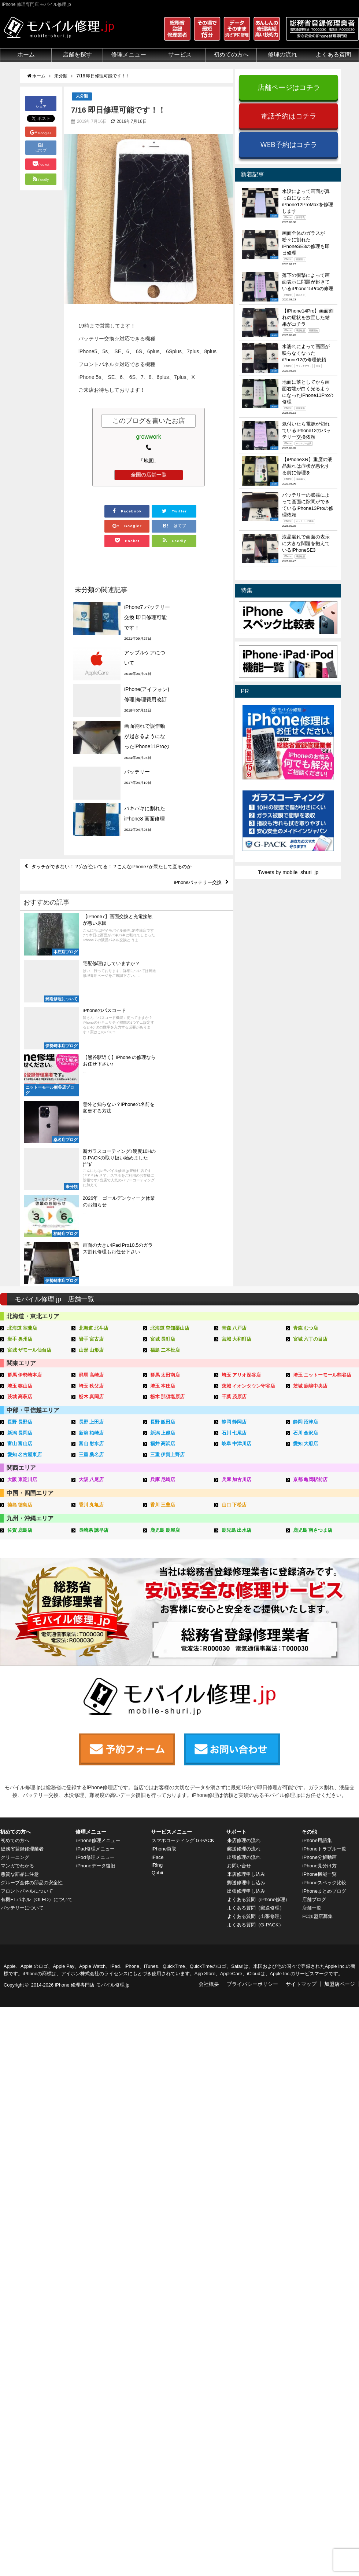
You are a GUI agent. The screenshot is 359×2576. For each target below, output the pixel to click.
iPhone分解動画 (319, 1618)
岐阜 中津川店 (237, 1218)
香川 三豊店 (162, 1278)
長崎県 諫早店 (94, 1303)
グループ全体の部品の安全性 (33, 1643)
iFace (157, 1618)
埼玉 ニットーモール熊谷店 (322, 1151)
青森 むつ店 (305, 1105)
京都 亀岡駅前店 (310, 1253)
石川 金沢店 (305, 1207)
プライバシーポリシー (252, 1745)
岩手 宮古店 (91, 1116)
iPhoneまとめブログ (324, 1652)
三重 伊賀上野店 (167, 1228)
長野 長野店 (20, 1197)
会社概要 (209, 1745)
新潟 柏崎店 (91, 1207)
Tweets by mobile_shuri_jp (288, 872)
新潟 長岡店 (20, 1207)
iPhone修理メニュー (98, 1601)
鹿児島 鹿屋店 (165, 1303)
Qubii (157, 1633)
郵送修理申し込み (246, 1643)
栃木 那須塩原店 (167, 1172)
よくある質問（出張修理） (257, 1677)
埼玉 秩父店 (91, 1162)
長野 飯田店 (162, 1197)
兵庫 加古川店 (237, 1253)
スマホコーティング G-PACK (184, 1601)
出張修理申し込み (246, 1652)
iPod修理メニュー (95, 1618)
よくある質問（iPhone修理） (259, 1660)
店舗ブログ (314, 1660)
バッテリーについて (23, 1675)
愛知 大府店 (305, 1218)
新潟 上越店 (162, 1207)
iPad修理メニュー (95, 1609)
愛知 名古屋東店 (24, 1228)
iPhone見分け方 (319, 1626)
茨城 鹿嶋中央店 (310, 1162)
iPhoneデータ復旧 (96, 1626)
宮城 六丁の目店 (310, 1116)
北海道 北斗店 (94, 1105)
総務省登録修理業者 (23, 1609)
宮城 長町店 (162, 1116)
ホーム (26, 54)
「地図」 (148, 461)
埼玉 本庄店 (162, 1162)
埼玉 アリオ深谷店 (241, 1151)
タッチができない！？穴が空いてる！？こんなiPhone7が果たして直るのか (118, 800)
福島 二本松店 (165, 1126)
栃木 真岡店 (91, 1172)
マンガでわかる (18, 1626)
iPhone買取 (164, 1609)
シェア (41, 103)
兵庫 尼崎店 (162, 1253)
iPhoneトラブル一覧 (324, 1609)
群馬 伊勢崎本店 (24, 1151)
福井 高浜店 (162, 1218)
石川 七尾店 (234, 1207)
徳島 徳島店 (20, 1278)
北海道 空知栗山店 (170, 1105)
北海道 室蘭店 (22, 1105)
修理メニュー (128, 54)
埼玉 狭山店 (20, 1162)
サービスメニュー (171, 1593)
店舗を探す (77, 54)
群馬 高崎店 (91, 1151)
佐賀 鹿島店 (20, 1303)
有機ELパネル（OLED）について (35, 1663)
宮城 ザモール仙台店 (29, 1126)
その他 (309, 1593)
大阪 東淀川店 (22, 1253)
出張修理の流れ (244, 1618)
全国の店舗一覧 (149, 475)
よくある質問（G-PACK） (256, 1685)
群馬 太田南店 (165, 1151)
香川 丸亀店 (91, 1278)
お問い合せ (239, 1626)
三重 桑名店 (91, 1228)
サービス (180, 54)
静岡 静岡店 (234, 1197)
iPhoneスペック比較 (324, 1643)
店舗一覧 (311, 1668)
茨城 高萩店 (20, 1172)
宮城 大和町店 (237, 1116)
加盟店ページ (339, 1745)
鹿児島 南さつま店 (313, 1303)
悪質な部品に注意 (20, 1635)
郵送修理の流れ (244, 1609)
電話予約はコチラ (289, 116)
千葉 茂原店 (234, 1172)
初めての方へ (231, 54)
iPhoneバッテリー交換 (195, 817)
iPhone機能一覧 (319, 1635)
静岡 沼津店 (305, 1197)
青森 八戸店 (234, 1105)
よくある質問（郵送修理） (257, 1668)
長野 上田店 (91, 1197)
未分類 (82, 96)
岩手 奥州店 (20, 1116)
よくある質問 (333, 54)
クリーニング (15, 1618)
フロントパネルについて (28, 1652)
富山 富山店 (20, 1218)
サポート (236, 1593)
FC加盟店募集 (317, 1677)
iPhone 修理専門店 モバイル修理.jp (92, 1746)
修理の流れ (282, 54)
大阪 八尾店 (91, 1253)
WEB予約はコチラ (288, 144)
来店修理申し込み (246, 1635)
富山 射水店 (91, 1218)
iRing (157, 1626)
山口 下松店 (234, 1278)
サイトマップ (301, 1745)
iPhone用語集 (317, 1601)
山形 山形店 (91, 1126)
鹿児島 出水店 (237, 1303)
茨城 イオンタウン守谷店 (248, 1162)
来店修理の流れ (244, 1601)
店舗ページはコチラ (289, 87)
